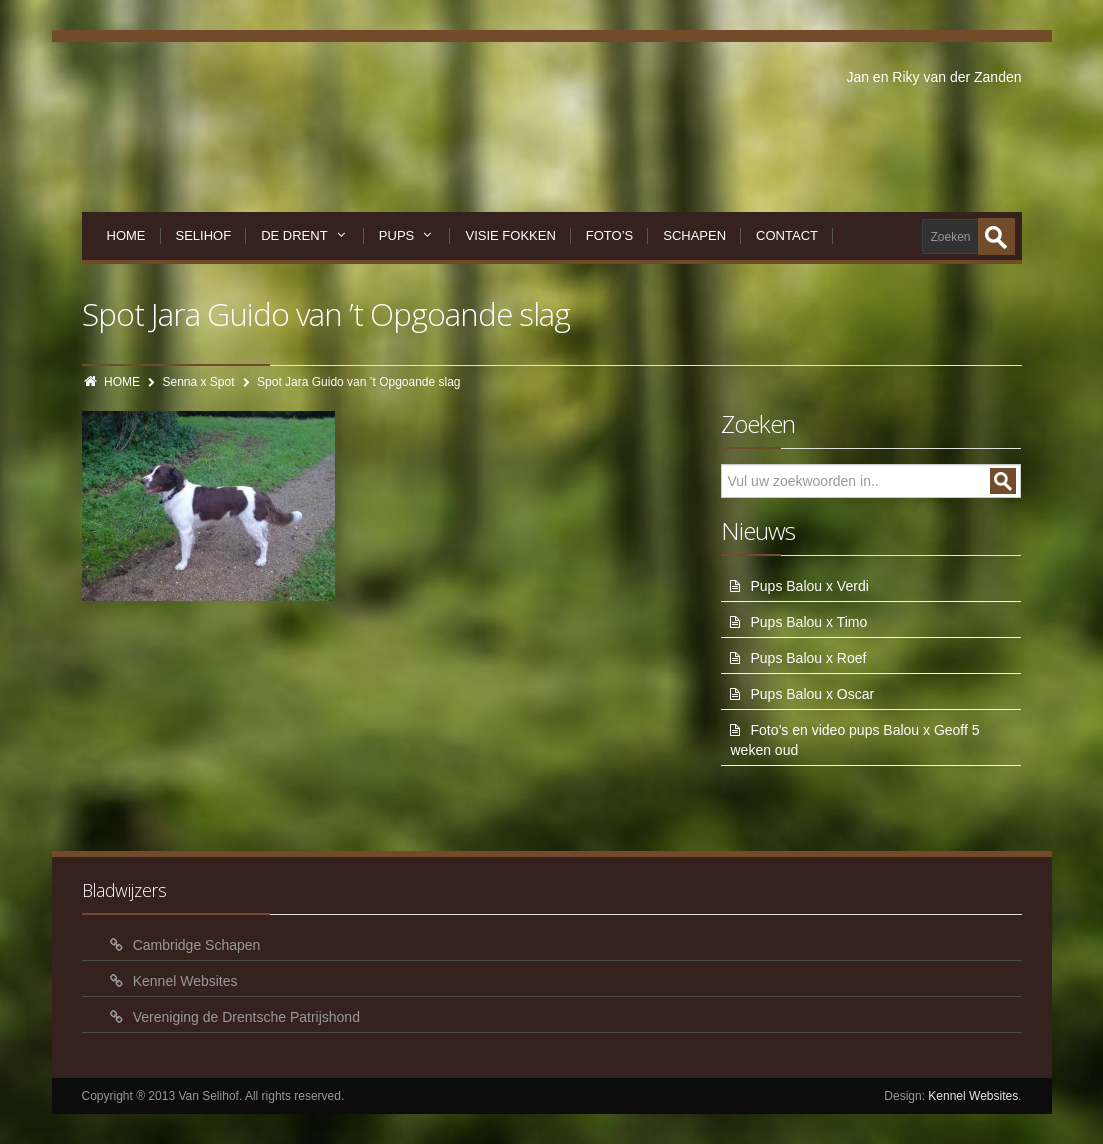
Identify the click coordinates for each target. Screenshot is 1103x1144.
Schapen (694, 235)
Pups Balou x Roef (808, 658)
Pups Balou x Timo (808, 622)
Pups (407, 235)
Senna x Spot (199, 382)
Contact (787, 235)
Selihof (204, 235)
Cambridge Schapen (197, 945)
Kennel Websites (185, 981)
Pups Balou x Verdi (809, 586)
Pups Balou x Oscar (812, 694)
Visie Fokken (510, 235)
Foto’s (609, 235)
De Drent (305, 235)
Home (126, 235)
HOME (122, 382)
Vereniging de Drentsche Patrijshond (246, 1017)
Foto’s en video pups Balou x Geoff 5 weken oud (854, 740)
